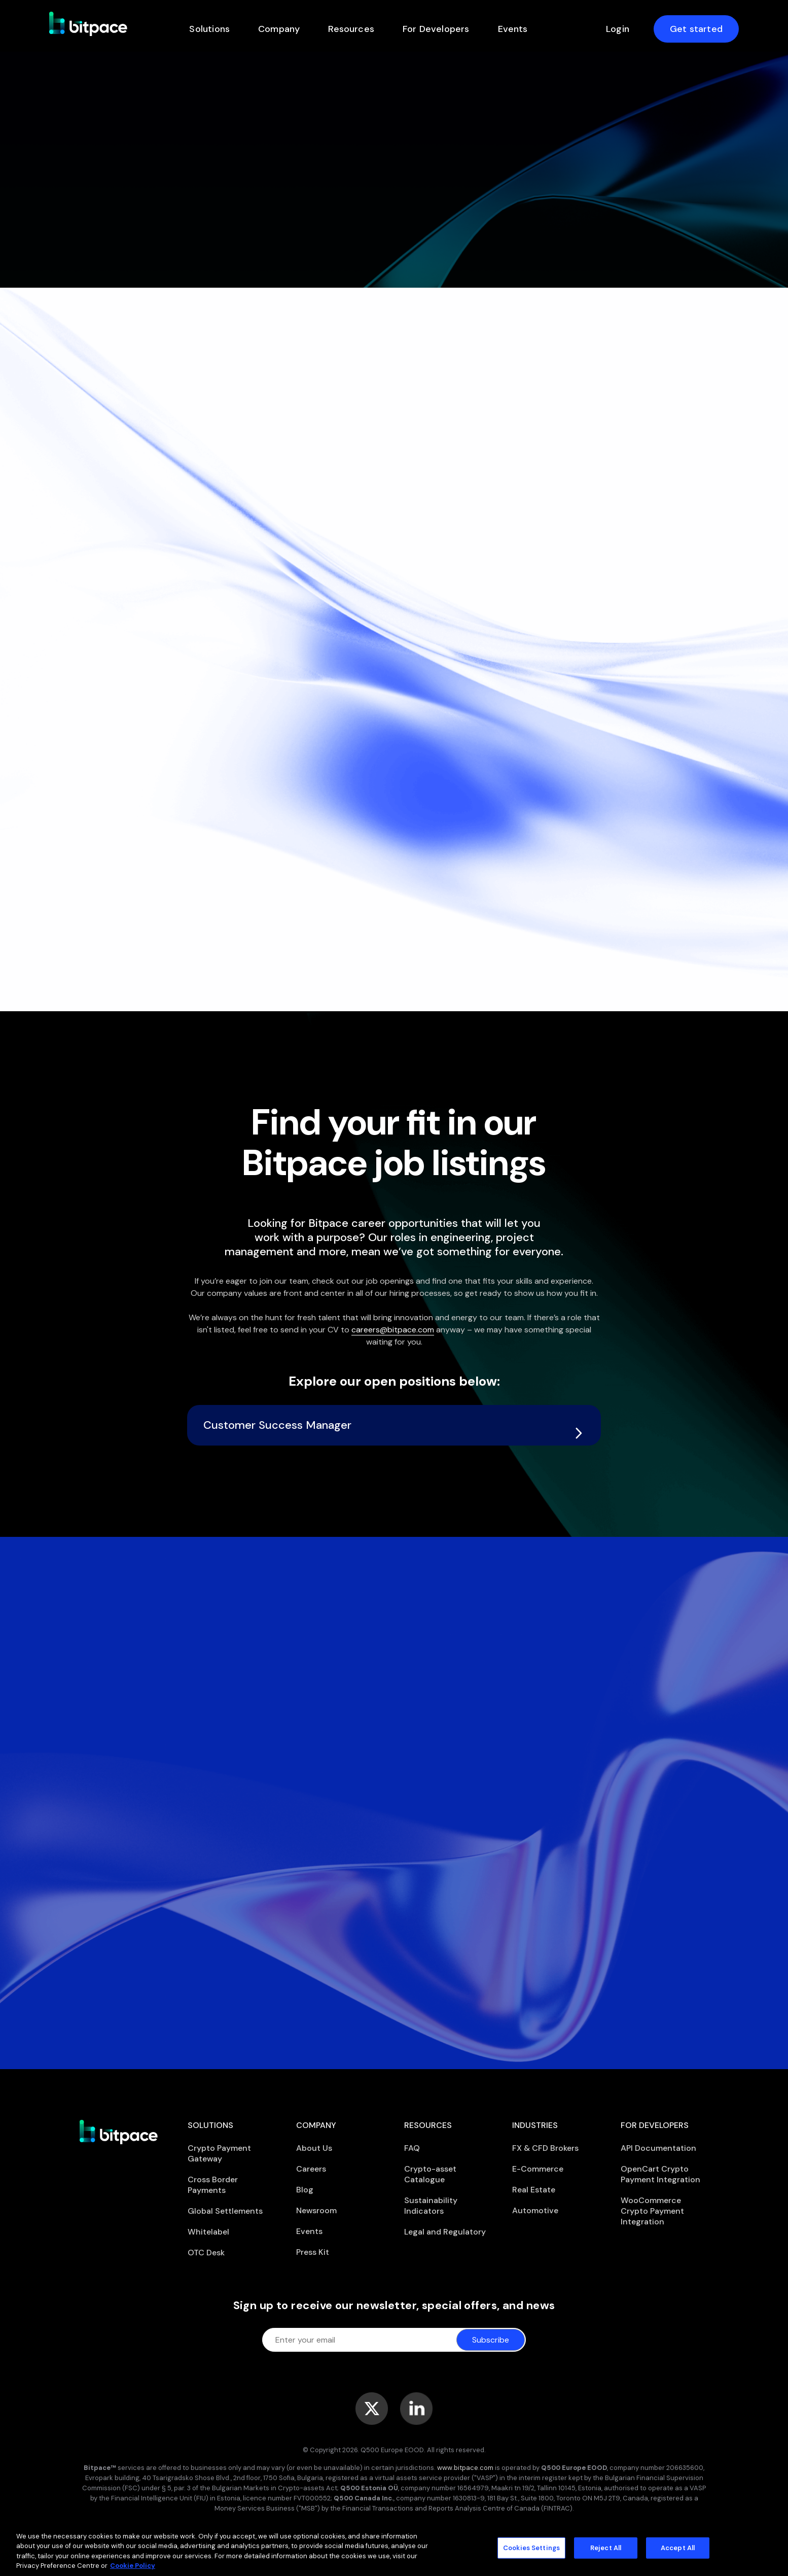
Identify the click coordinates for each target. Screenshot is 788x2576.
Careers (311, 2168)
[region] (394, 2548)
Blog (304, 2189)
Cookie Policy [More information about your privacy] (132, 2565)
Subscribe (490, 2339)
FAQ (412, 2148)
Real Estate (533, 2189)
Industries (535, 2125)
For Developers (436, 29)
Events (513, 29)
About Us (314, 2148)
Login (617, 29)
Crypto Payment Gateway (219, 2153)
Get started (696, 29)
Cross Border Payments (213, 2184)
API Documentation (658, 2148)
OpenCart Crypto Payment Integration (660, 2174)
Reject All (605, 2548)
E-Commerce (537, 2168)
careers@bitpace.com (392, 1329)
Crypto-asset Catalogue (430, 2174)
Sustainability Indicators (430, 2205)
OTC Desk (206, 2252)
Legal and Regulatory (445, 2231)
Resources (351, 29)
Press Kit (312, 2252)
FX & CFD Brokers (545, 2148)
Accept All (678, 2548)
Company (279, 29)
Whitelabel (208, 2231)
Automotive (535, 2210)
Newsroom (316, 2210)
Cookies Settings (531, 2548)
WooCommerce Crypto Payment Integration (652, 2211)
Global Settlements (225, 2211)
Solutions (209, 29)
